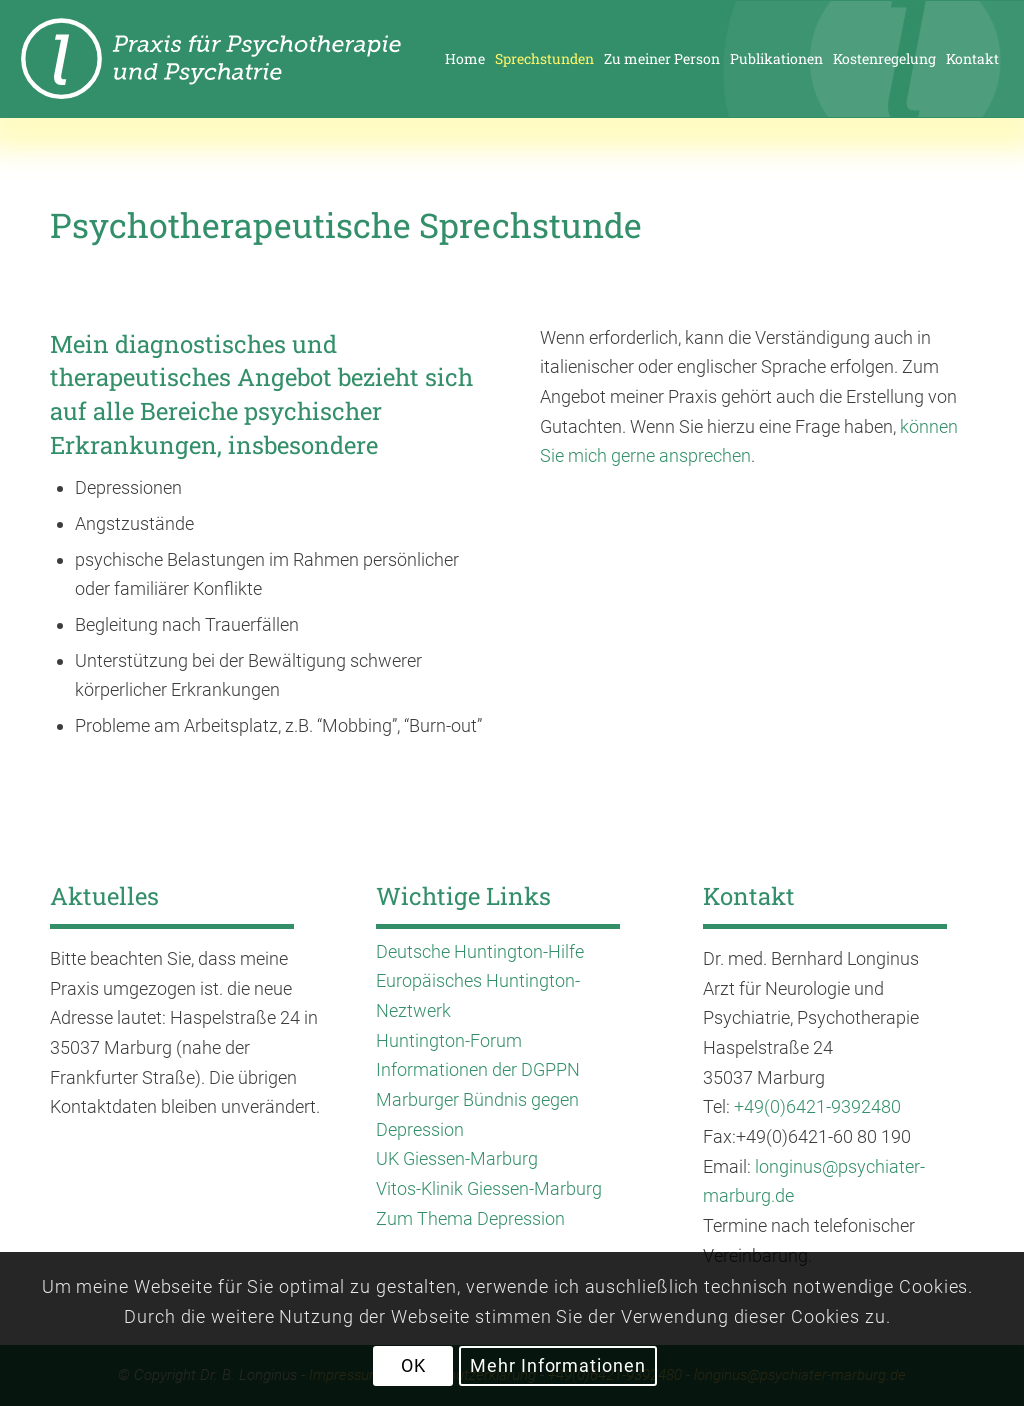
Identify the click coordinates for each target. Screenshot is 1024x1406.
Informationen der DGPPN (478, 1069)
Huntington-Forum (449, 1040)
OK (413, 1365)
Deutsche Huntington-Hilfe (480, 951)
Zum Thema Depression (470, 1218)
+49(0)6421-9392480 (817, 1106)
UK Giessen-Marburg (457, 1158)
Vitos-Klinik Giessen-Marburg (489, 1188)
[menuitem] (465, 59)
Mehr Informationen (557, 1365)
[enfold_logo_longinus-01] (246, 59)
